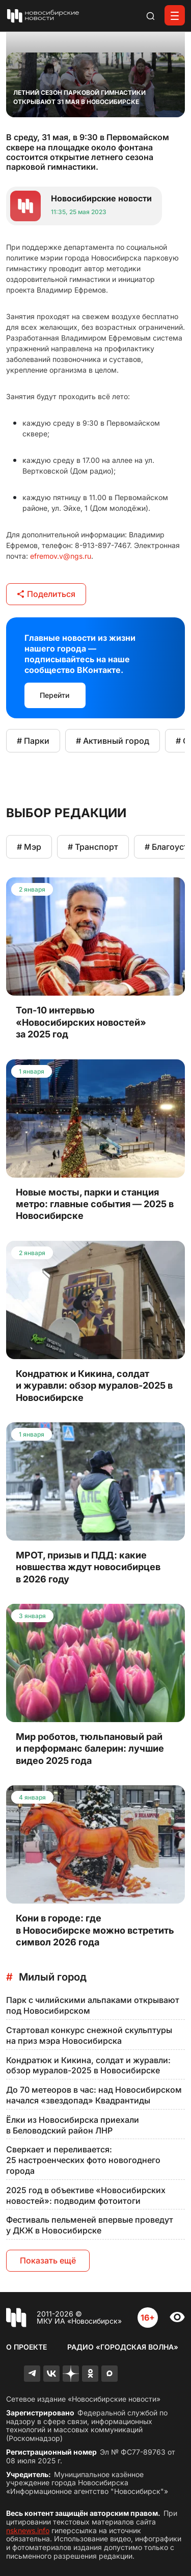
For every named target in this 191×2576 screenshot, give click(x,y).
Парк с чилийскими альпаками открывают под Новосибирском (92, 2005)
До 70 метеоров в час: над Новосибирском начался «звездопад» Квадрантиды (94, 2095)
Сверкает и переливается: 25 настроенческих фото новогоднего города (83, 2160)
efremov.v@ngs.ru (60, 556)
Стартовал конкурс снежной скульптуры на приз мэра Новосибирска (89, 2035)
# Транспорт (93, 847)
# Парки (33, 741)
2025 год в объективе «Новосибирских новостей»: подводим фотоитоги (86, 2195)
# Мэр (29, 847)
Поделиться (46, 594)
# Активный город (112, 741)
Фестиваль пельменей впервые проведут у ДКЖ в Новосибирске (89, 2225)
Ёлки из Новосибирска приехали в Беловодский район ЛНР (72, 2125)
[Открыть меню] (175, 15)
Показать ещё (48, 2260)
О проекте (26, 2347)
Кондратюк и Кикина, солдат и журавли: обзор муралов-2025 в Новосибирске (88, 2065)
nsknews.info (27, 2530)
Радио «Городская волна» (122, 2347)
